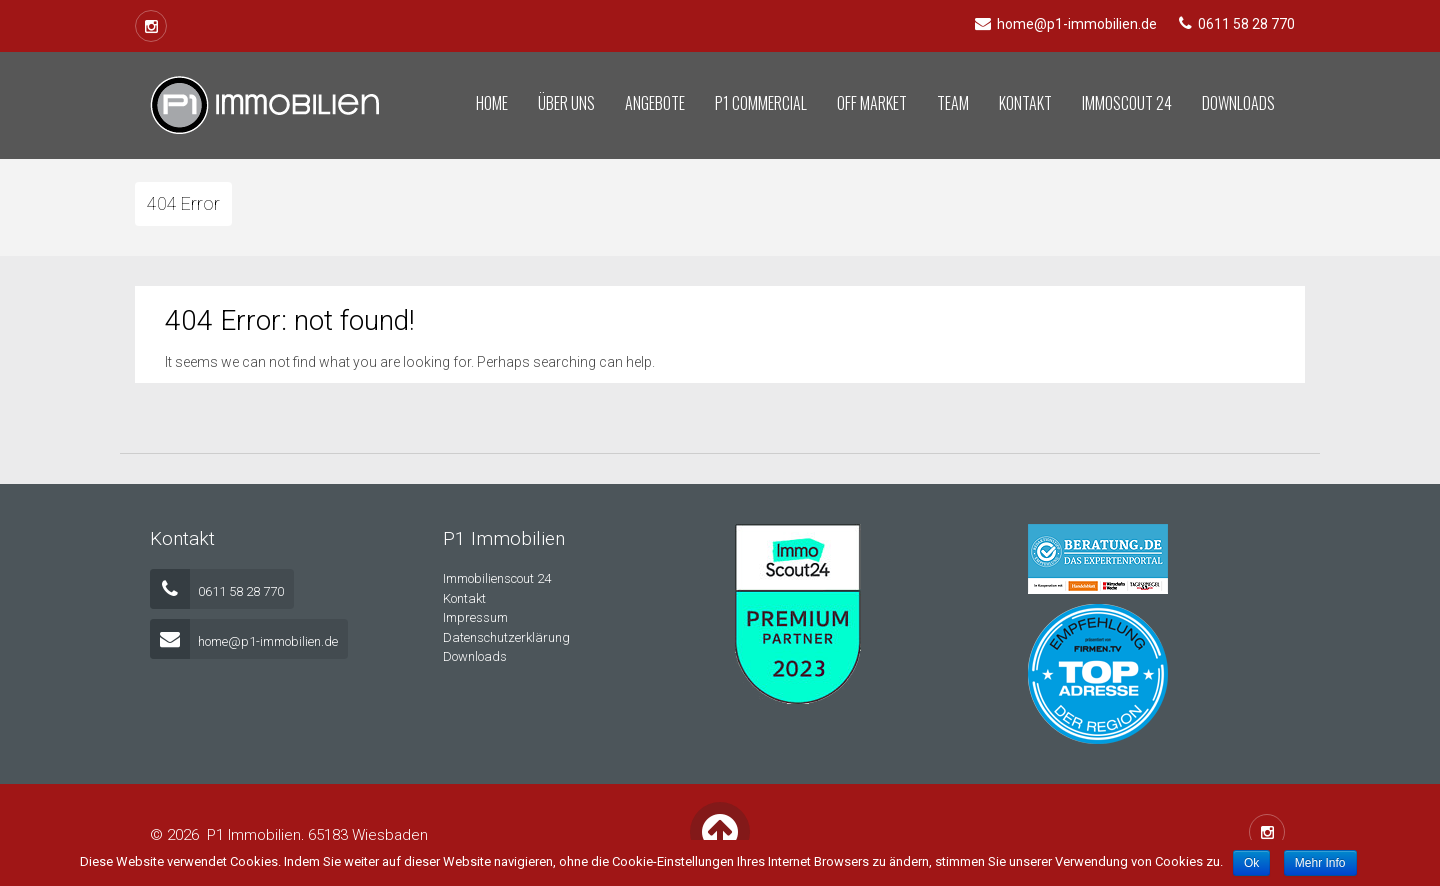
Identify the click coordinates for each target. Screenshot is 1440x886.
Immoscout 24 (1127, 103)
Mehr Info (1320, 863)
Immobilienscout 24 (497, 578)
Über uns (566, 103)
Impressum (475, 617)
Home (492, 103)
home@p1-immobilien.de (244, 641)
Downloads (1238, 103)
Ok (1251, 863)
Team (953, 103)
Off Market (872, 103)
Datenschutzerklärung (506, 637)
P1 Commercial (761, 103)
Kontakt (1025, 103)
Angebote (655, 103)
